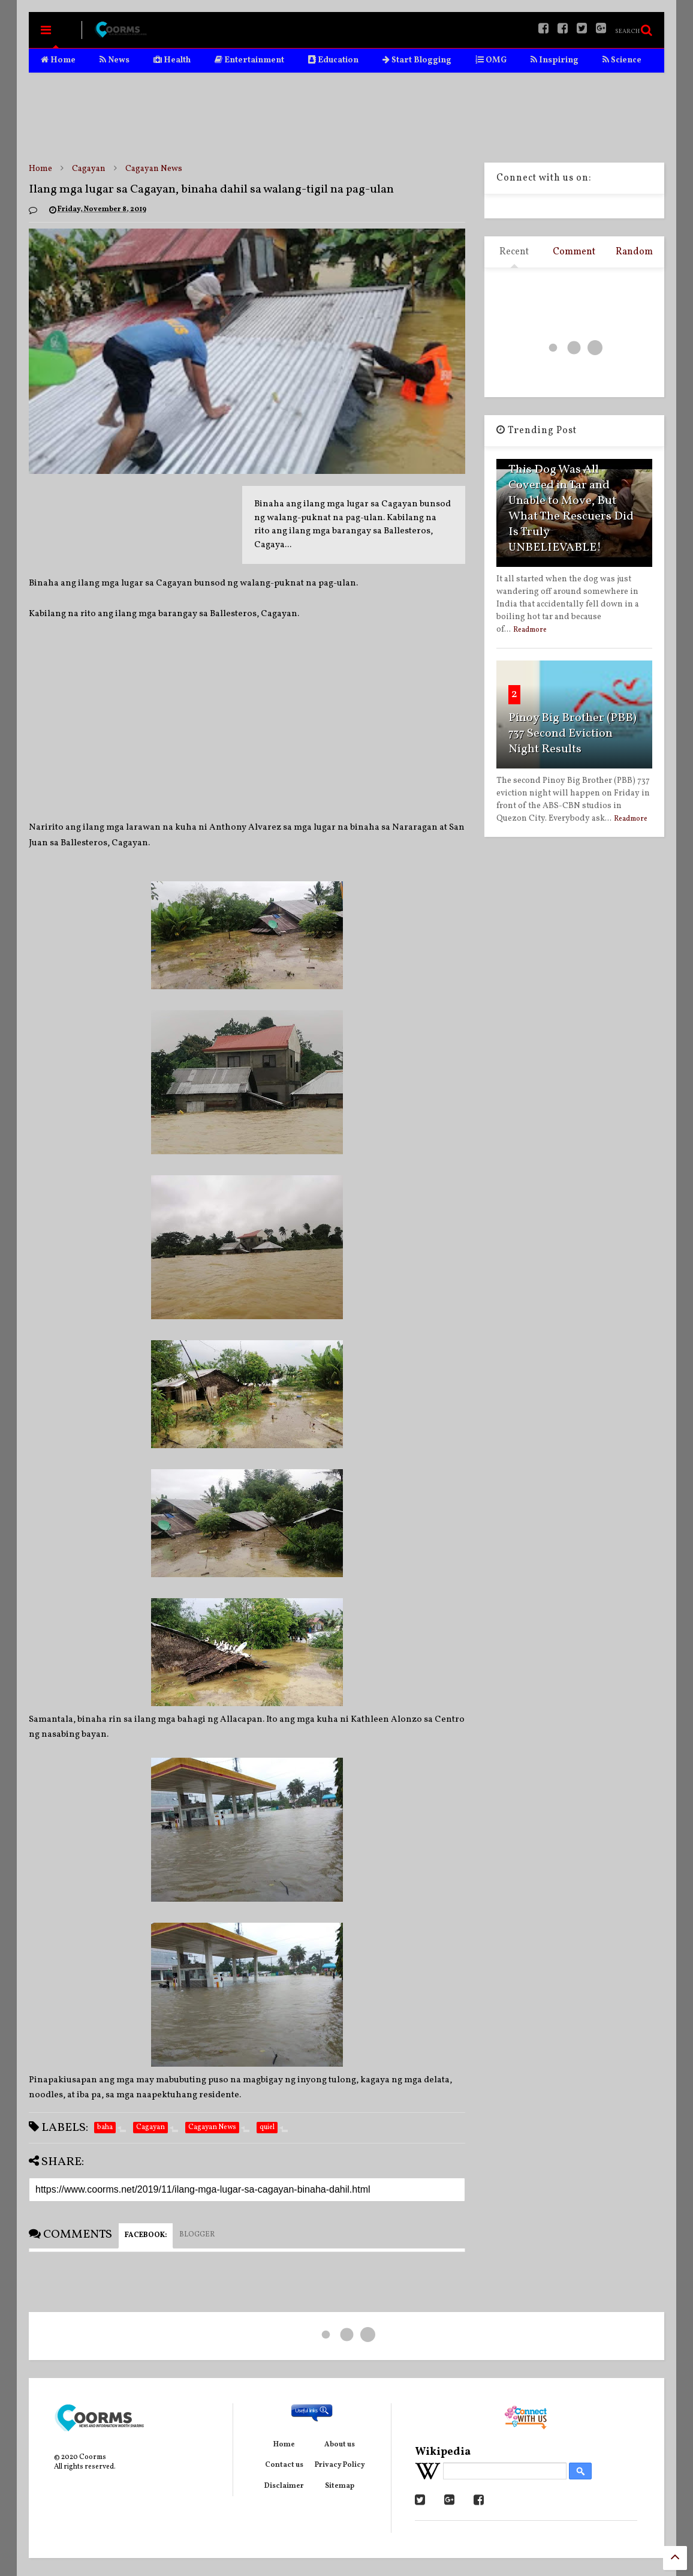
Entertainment (249, 60)
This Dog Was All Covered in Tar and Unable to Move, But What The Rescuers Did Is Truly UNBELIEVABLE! (571, 508)
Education (333, 60)
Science (621, 60)
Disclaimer (284, 2486)
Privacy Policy (340, 2465)
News (114, 60)
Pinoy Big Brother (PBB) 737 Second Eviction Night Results (572, 734)
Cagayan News (153, 169)
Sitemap (339, 2486)
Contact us (284, 2465)
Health (172, 60)
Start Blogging (416, 60)
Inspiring (554, 60)
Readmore (530, 630)
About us (339, 2444)
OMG (491, 60)
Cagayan (89, 169)
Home (58, 60)
